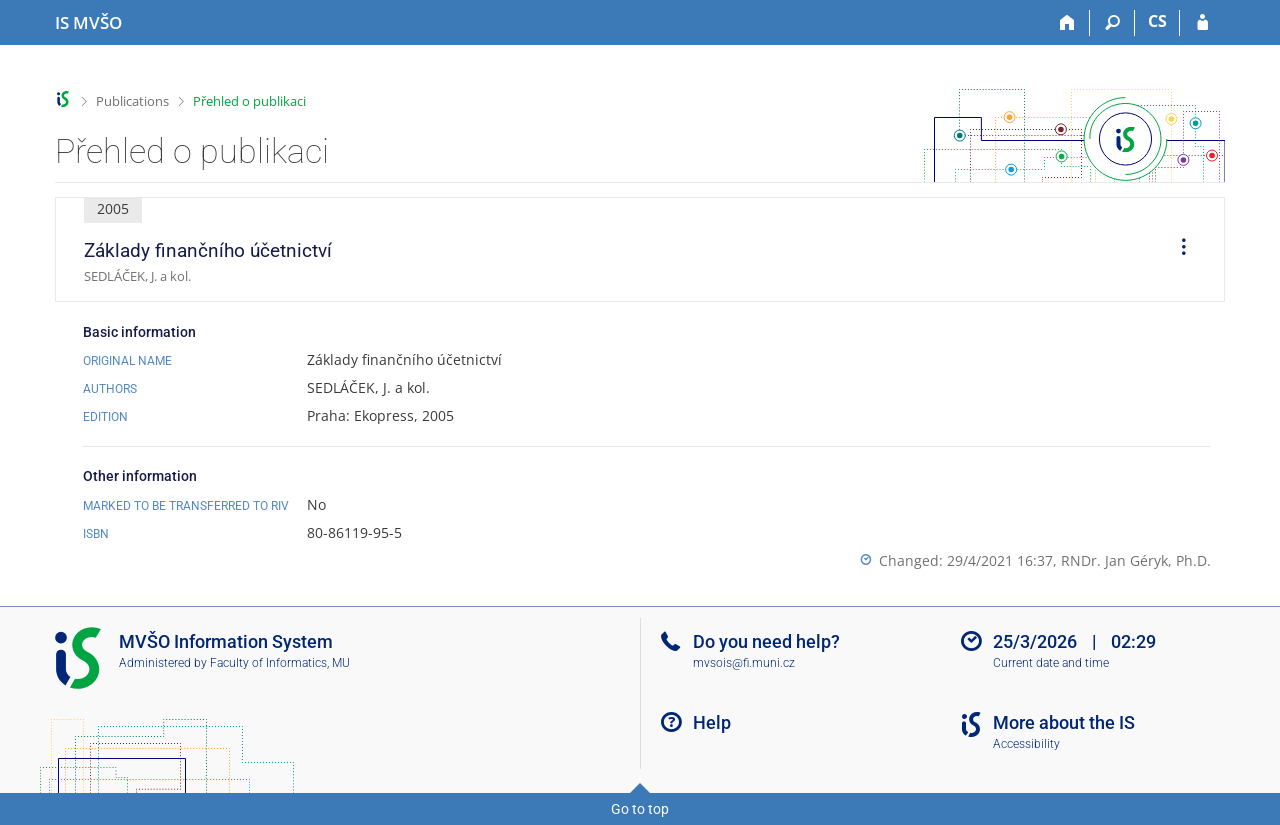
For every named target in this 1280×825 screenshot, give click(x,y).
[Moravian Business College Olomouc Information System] (88, 23)
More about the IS (1064, 722)
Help (712, 722)
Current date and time (1051, 663)
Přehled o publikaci (249, 101)
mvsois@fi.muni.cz (744, 663)
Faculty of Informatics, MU (280, 663)
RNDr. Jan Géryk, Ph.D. (1136, 560)
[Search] (1112, 23)
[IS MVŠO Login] (1202, 23)
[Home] (1067, 23)
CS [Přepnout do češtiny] (1157, 21)
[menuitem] (1177, 250)
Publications (132, 101)
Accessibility (1026, 744)
